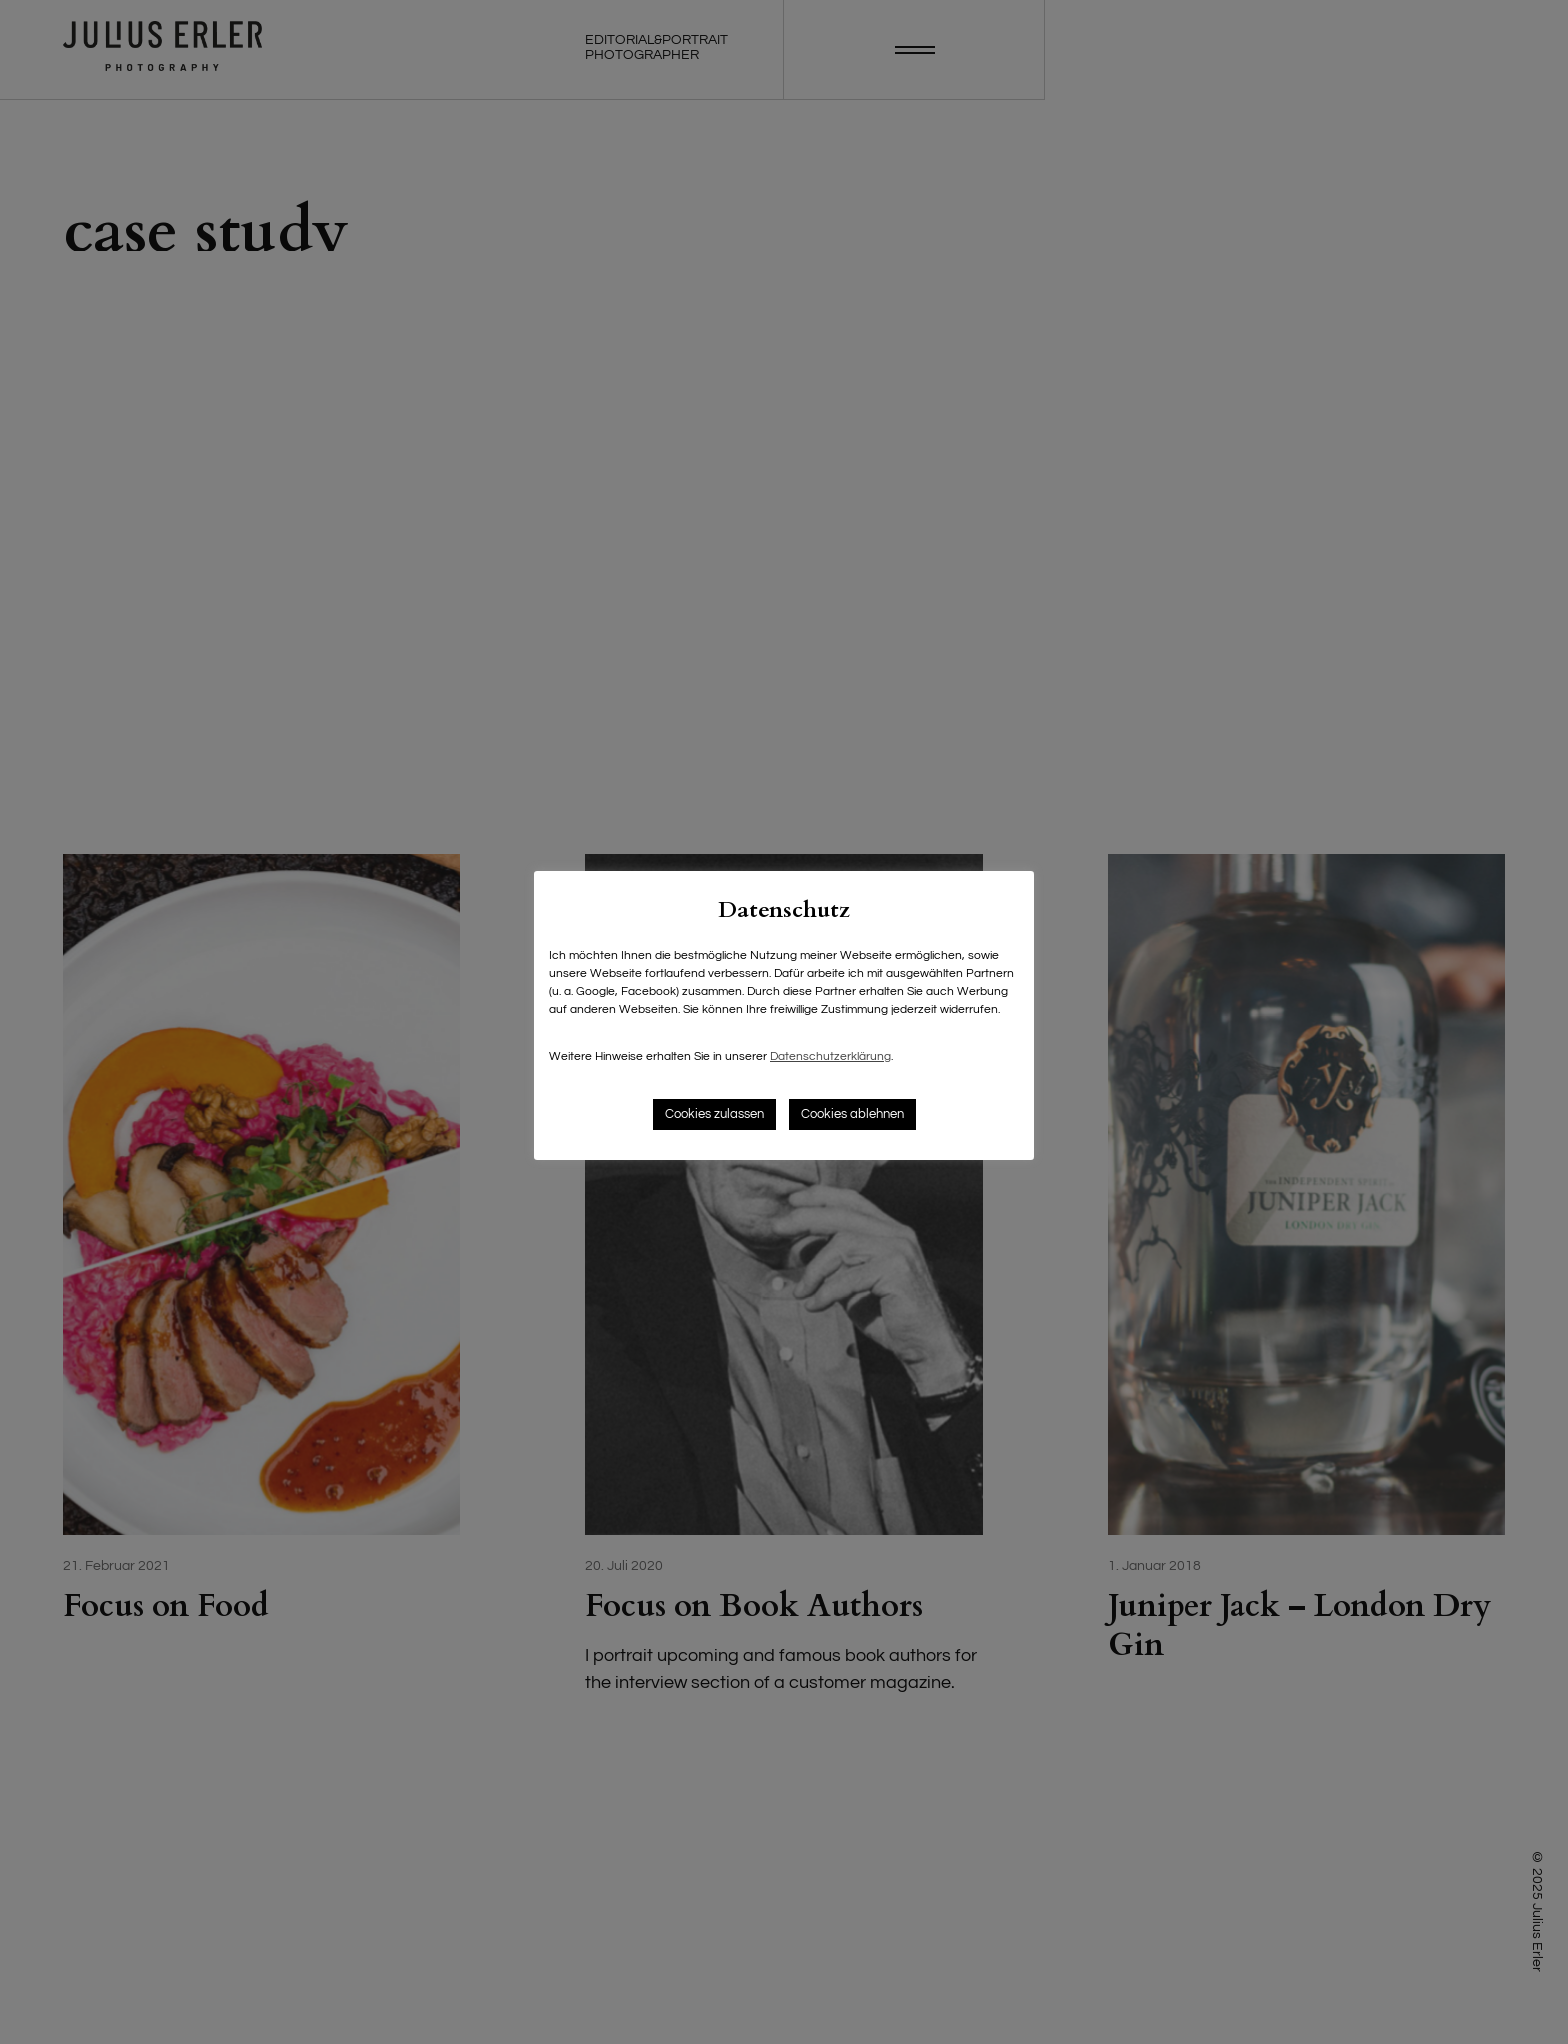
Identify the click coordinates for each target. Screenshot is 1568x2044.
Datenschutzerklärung (830, 1056)
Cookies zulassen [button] (714, 1114)
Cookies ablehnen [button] (852, 1114)
